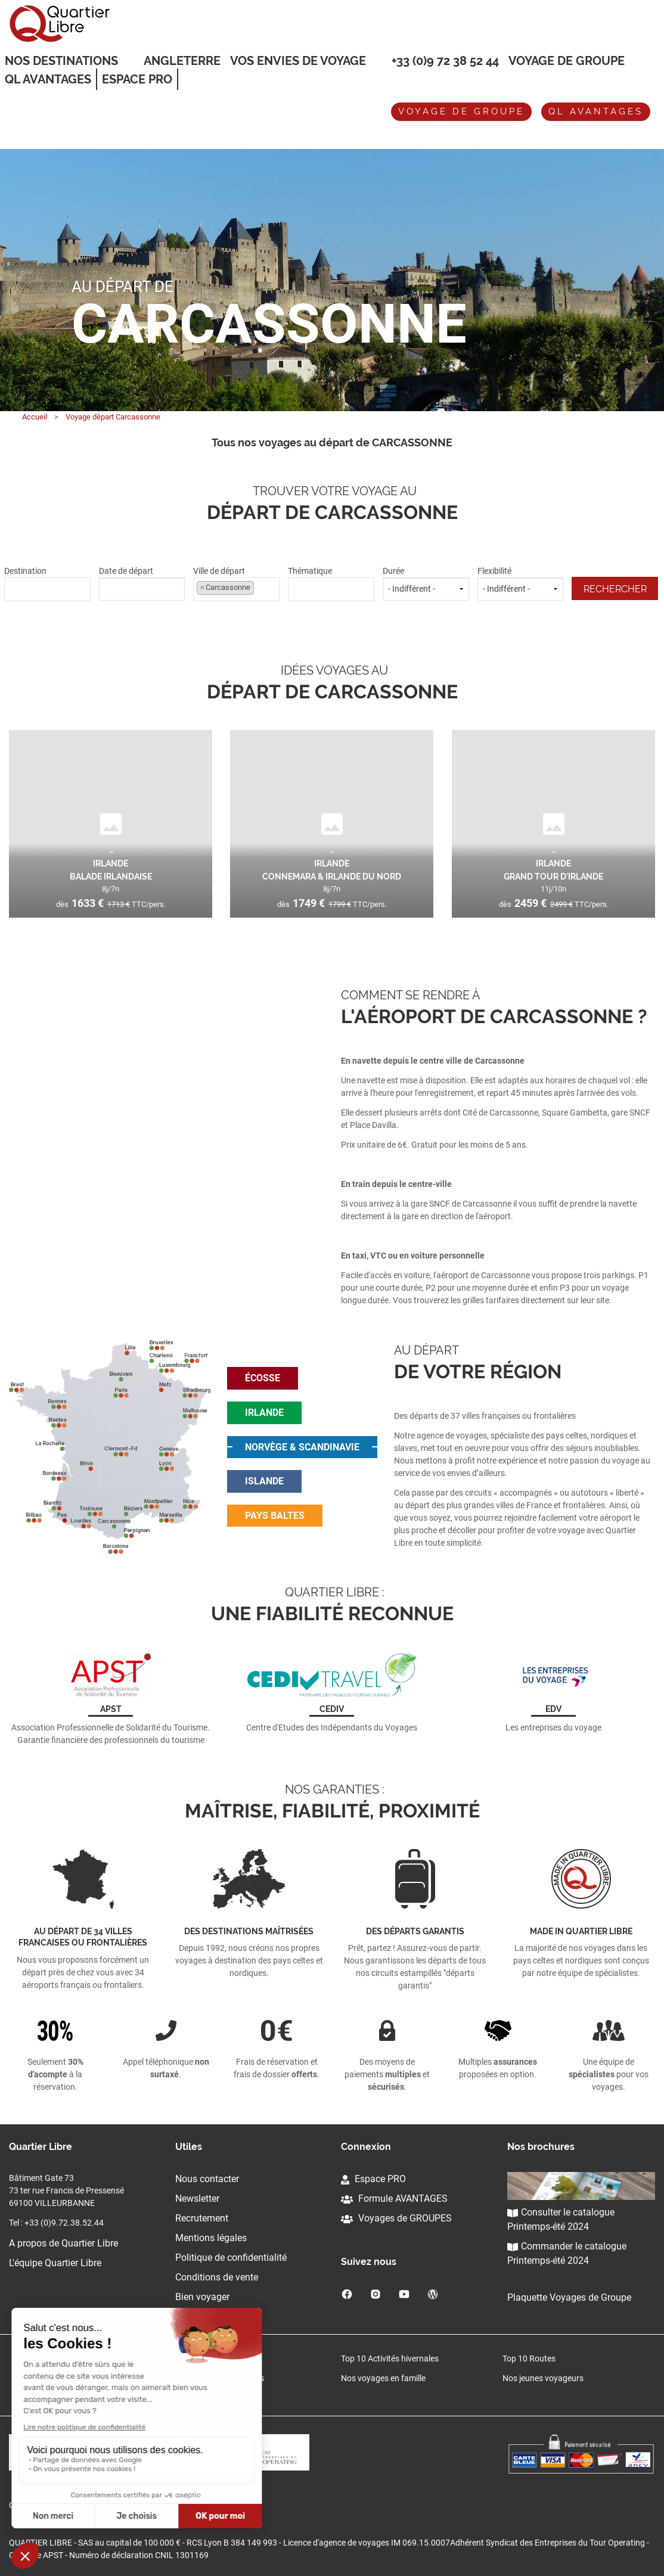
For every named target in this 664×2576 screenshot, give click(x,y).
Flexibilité (520, 583)
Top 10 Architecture (215, 2358)
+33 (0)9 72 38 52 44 (445, 61)
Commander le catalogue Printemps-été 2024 (566, 2253)
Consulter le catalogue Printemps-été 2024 (561, 2219)
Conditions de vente (216, 2277)
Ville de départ (236, 583)
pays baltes (275, 1515)
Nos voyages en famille (383, 2378)
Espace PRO (373, 2179)
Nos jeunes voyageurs (543, 2378)
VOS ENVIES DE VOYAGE (298, 61)
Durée (426, 583)
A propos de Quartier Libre (63, 2243)
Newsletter (197, 2198)
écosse (262, 1378)
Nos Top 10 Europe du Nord (68, 2358)
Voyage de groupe (566, 61)
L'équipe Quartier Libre (55, 2263)
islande (264, 1481)
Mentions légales (211, 2237)
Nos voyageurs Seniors (221, 2378)
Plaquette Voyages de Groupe (569, 2297)
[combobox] (47, 589)
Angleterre (182, 61)
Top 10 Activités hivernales (390, 2358)
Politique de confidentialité (231, 2257)
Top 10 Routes (529, 2358)
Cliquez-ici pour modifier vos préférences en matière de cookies (123, 2505)
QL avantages (595, 111)
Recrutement (201, 2218)
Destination (47, 583)
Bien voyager (202, 2296)
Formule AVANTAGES (394, 2198)
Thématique (331, 583)
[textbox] (47, 588)
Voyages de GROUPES (396, 2218)
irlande (264, 1412)
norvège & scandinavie (302, 1447)
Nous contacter (207, 2179)
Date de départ (142, 583)
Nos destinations (61, 61)
